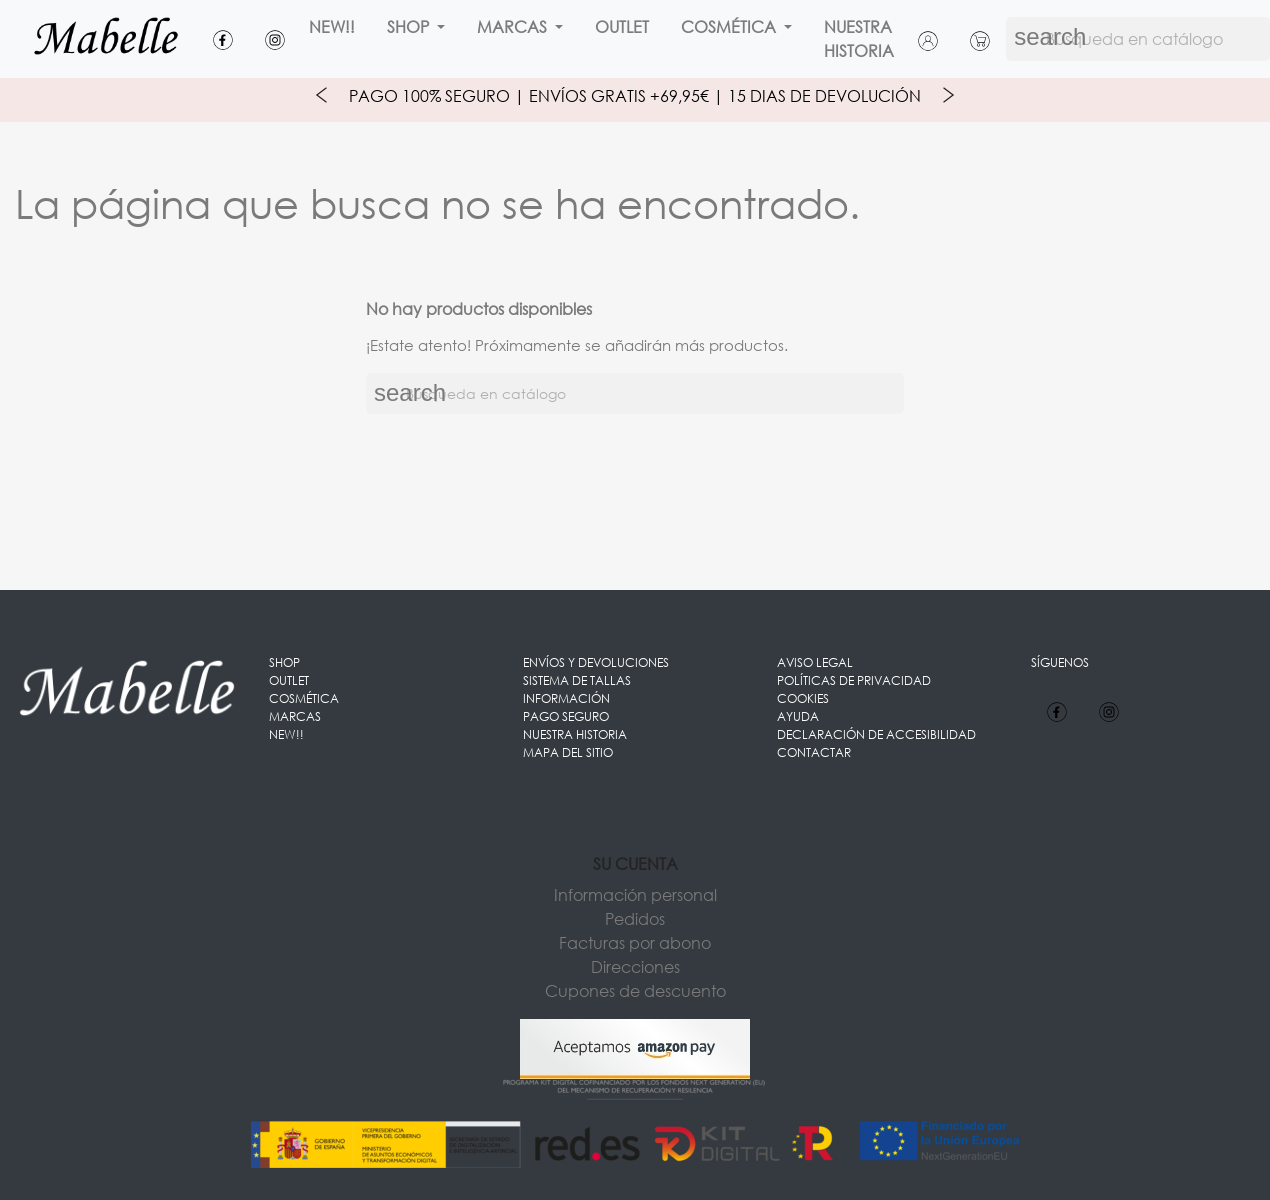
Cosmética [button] (730, 26)
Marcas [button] (514, 26)
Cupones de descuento (635, 990)
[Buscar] (635, 393)
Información (566, 698)
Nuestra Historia (859, 38)
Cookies (803, 698)
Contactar (814, 752)
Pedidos (635, 918)
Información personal (635, 894)
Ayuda (798, 716)
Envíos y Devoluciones (596, 662)
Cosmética (304, 698)
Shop (284, 662)
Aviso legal (815, 662)
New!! (332, 26)
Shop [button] (410, 26)
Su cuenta (635, 863)
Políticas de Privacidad (854, 680)
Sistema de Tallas (577, 680)
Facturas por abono (635, 942)
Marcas (295, 716)
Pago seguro (566, 716)
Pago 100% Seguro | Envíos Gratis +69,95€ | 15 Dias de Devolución (635, 95)
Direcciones (635, 966)
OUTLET (622, 26)
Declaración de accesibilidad (876, 734)
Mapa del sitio (568, 752)
